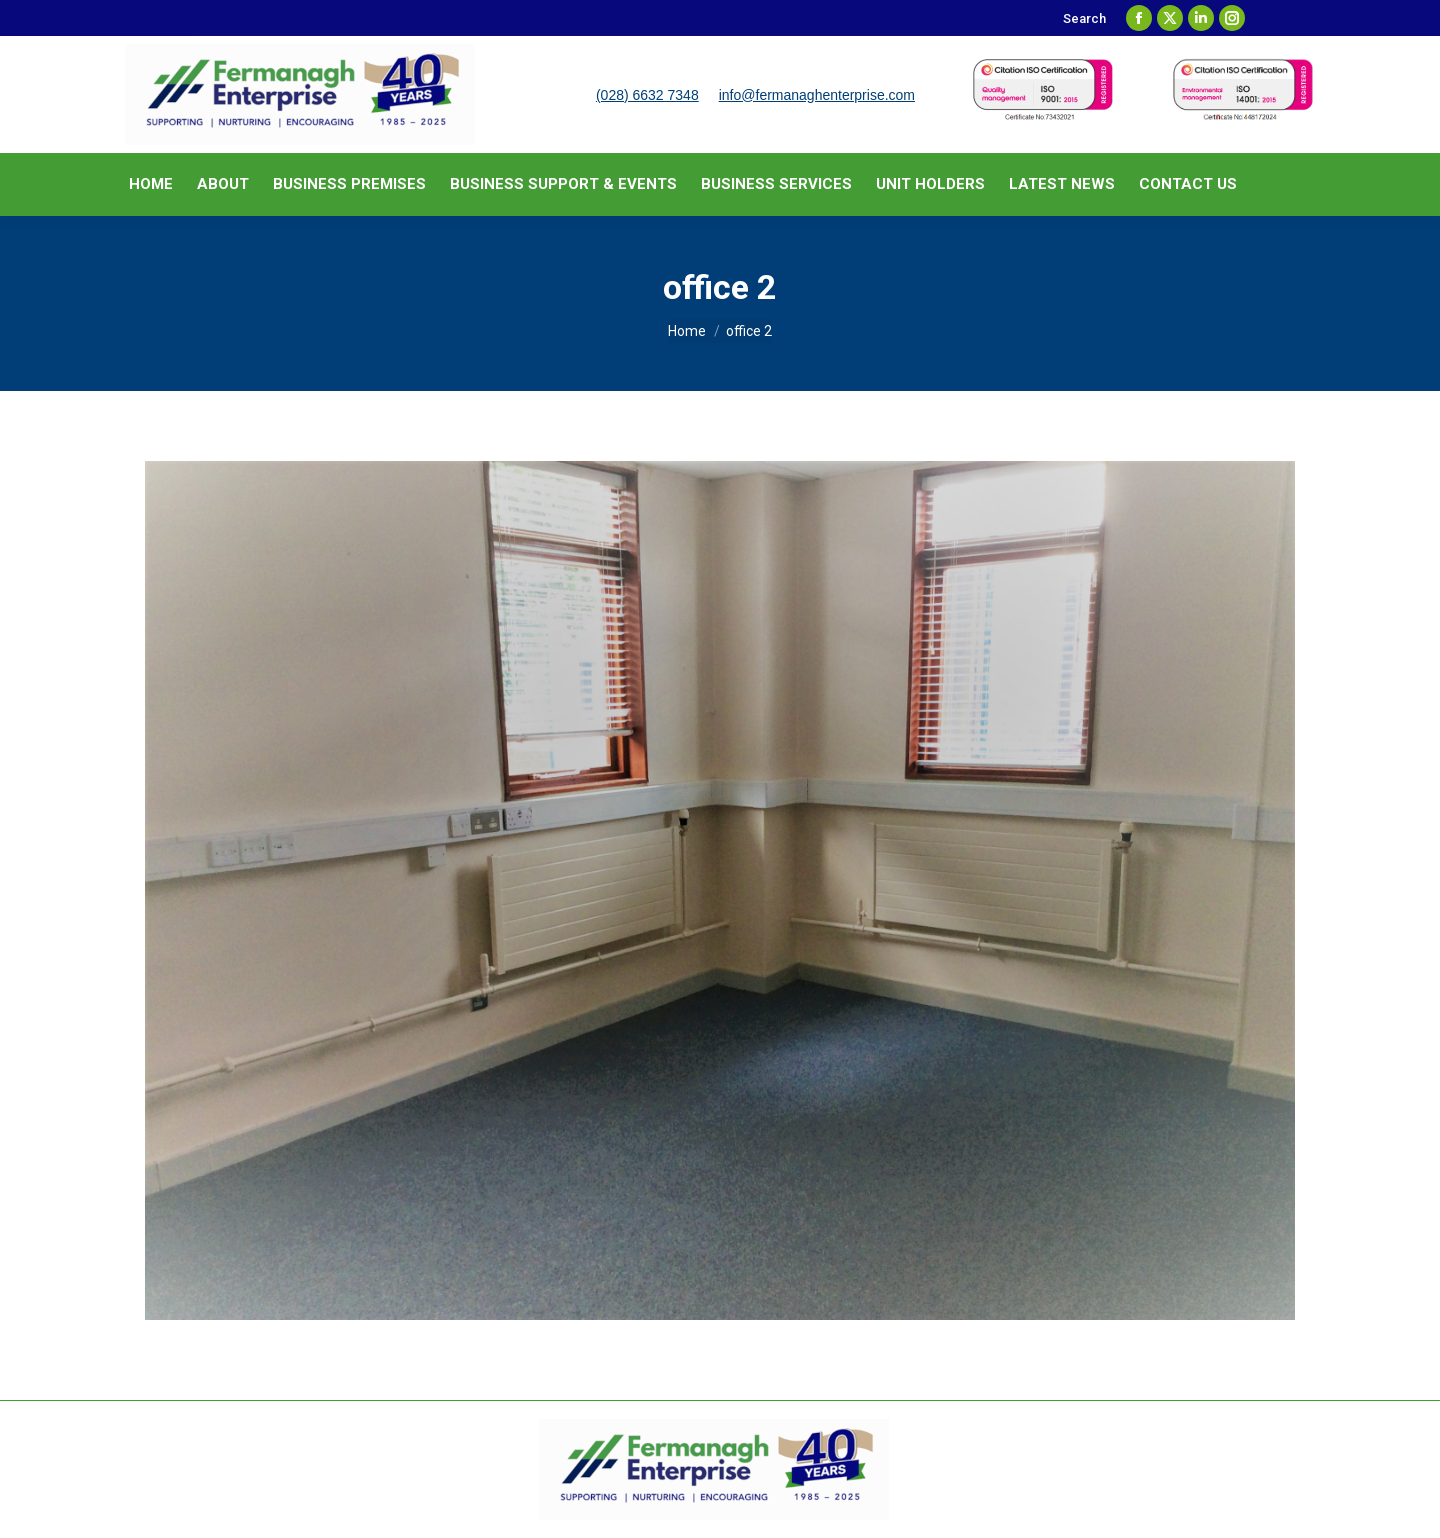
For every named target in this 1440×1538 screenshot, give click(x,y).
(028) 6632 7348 (647, 95)
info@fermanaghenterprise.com (817, 95)
